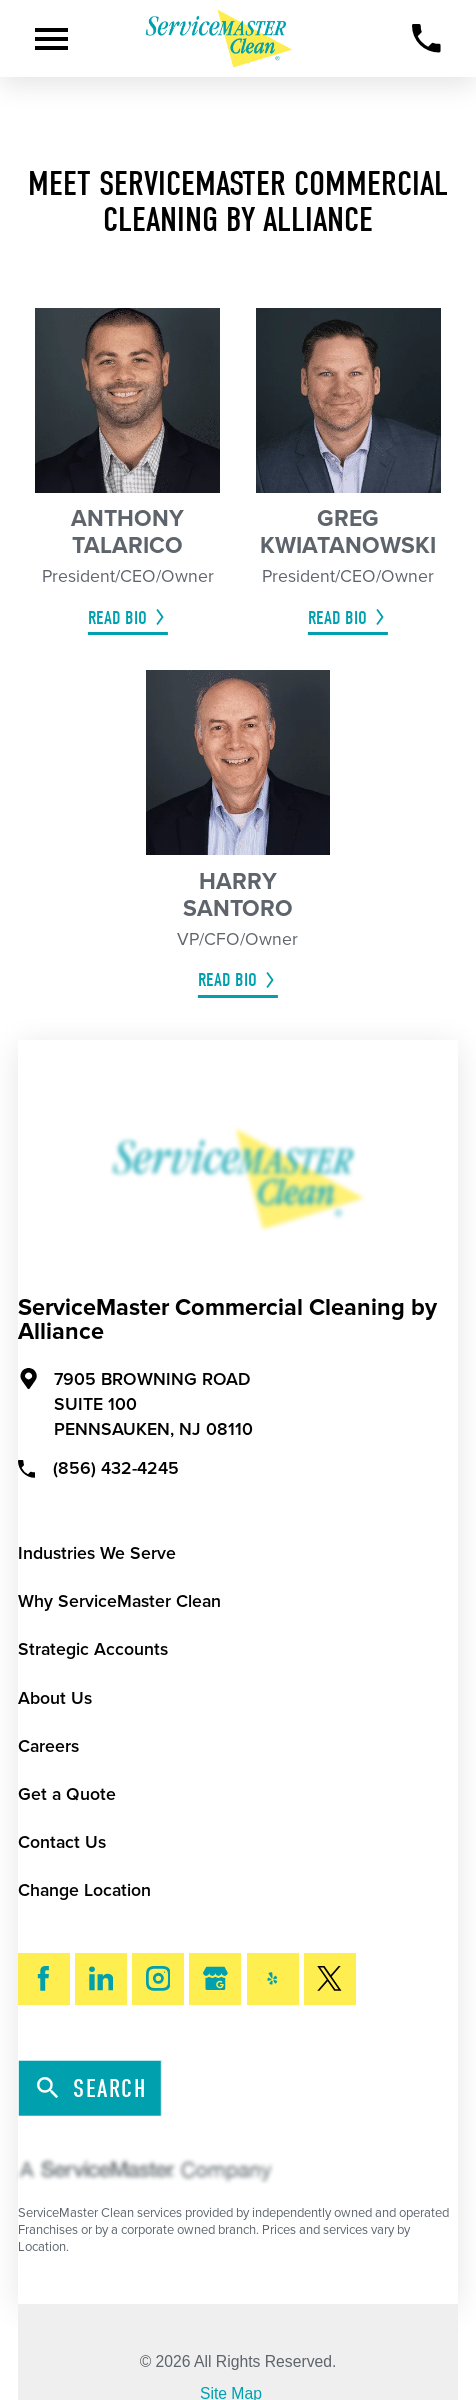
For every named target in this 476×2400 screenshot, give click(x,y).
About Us (55, 1698)
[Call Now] (426, 38)
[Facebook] (44, 1979)
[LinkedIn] (101, 1979)
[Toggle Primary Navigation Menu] (51, 39)
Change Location (84, 1890)
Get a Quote (67, 1794)
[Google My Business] (215, 1979)
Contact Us (62, 1842)
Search (91, 2090)
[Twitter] (330, 1979)
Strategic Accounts (93, 1649)
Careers (48, 1746)
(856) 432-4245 (98, 1467)
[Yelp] (273, 1979)
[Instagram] (158, 1979)
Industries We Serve (97, 1553)
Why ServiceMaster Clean (119, 1601)
